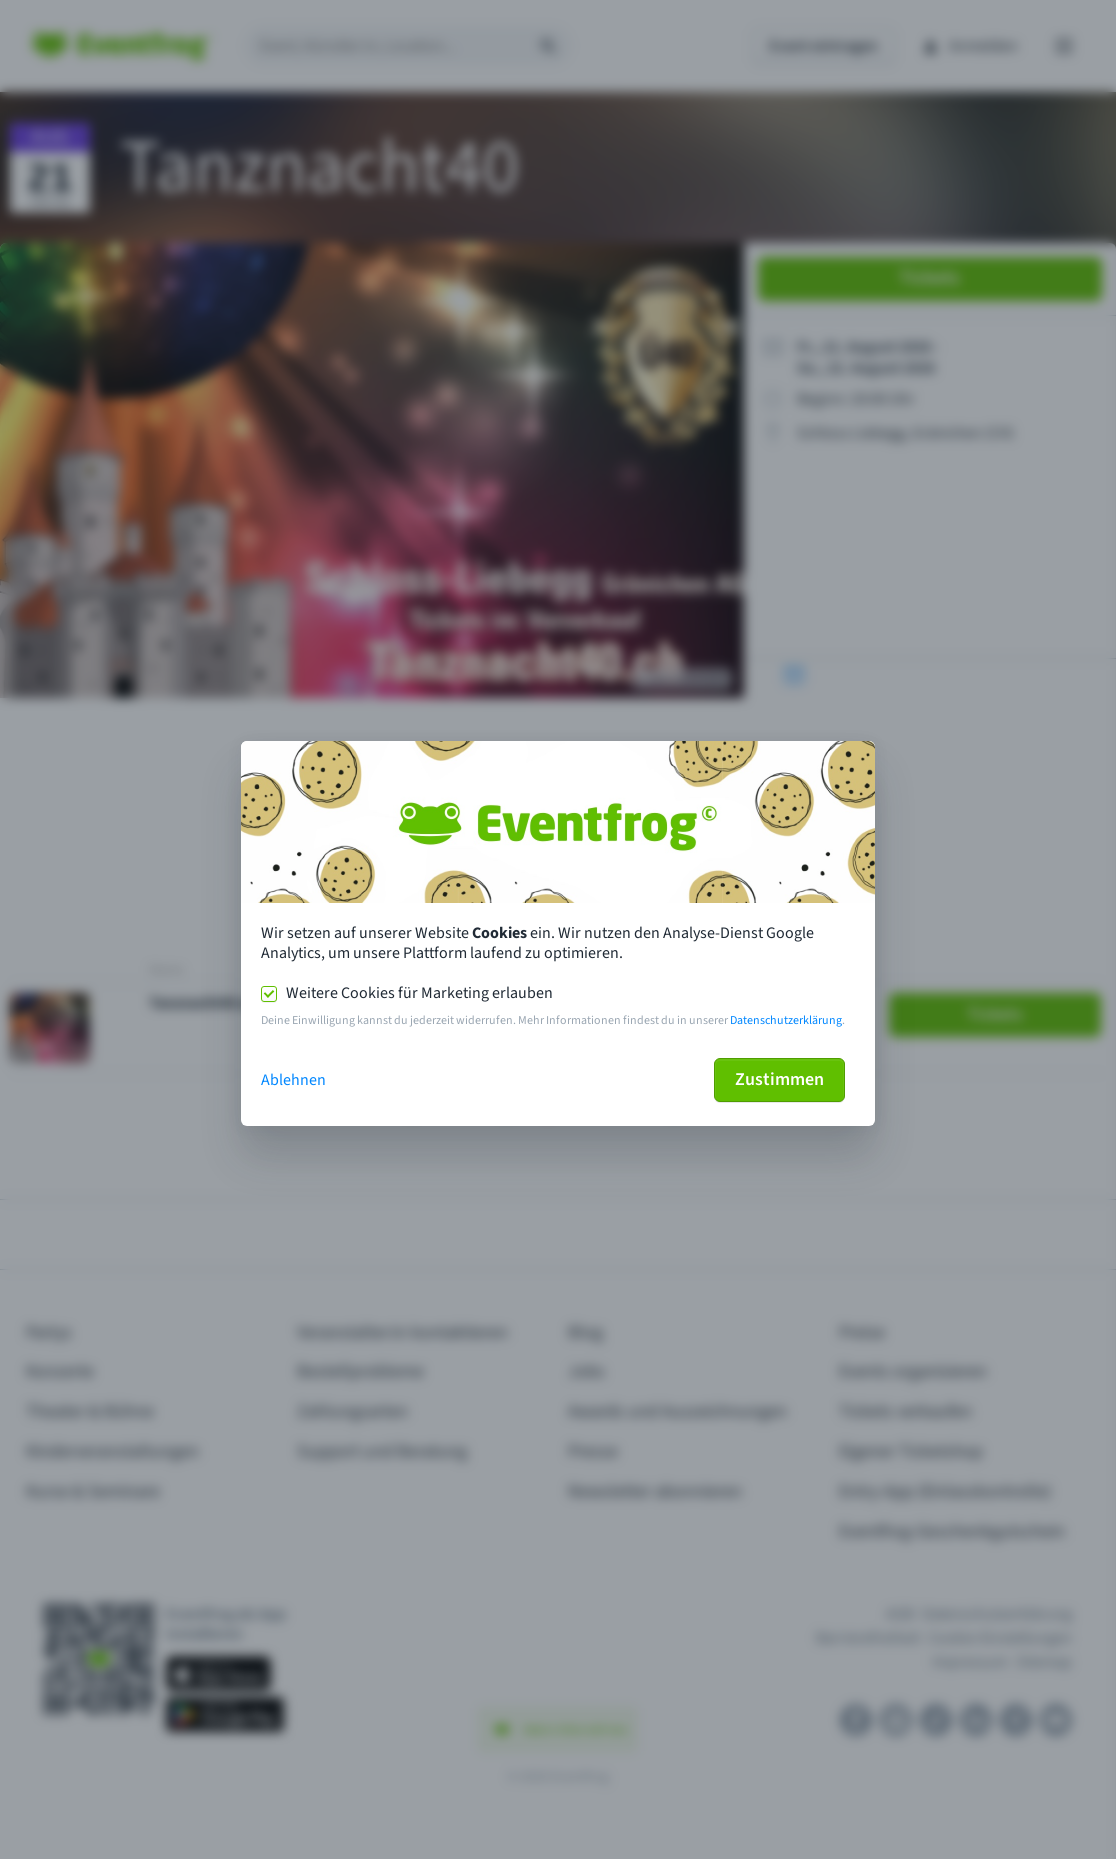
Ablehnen (293, 1080)
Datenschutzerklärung (786, 1020)
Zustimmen (779, 1079)
